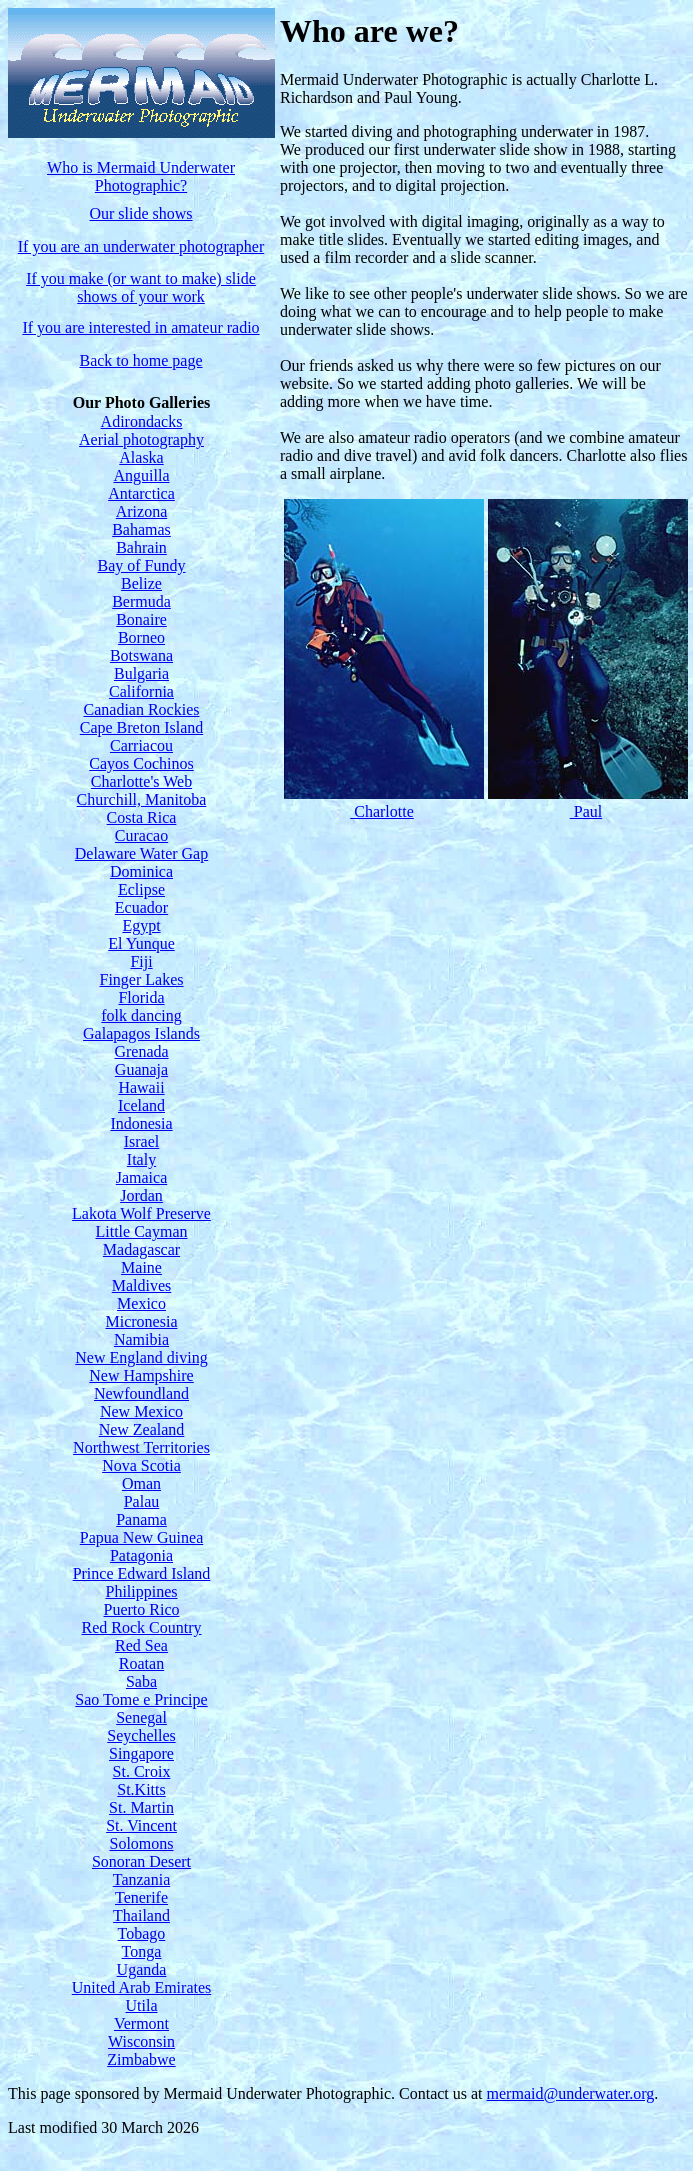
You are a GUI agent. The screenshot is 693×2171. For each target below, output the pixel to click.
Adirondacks (142, 421)
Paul (586, 811)
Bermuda (141, 601)
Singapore (141, 1753)
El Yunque (141, 943)
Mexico (141, 1303)
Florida (141, 997)
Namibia (141, 1339)
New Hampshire (141, 1375)
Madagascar (141, 1249)
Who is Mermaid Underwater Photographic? (141, 176)
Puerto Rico (142, 1609)
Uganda (142, 1969)
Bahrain (141, 547)
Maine (141, 1267)
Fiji (141, 961)
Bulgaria (141, 673)
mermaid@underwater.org (571, 2093)
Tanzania (142, 1879)
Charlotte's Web (141, 781)
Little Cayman (142, 1231)
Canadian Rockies (142, 709)
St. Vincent (141, 1825)
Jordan (141, 1195)
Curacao (141, 835)
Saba (141, 1681)
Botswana (141, 655)
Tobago (142, 1933)
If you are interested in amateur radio (140, 327)
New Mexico (141, 1411)
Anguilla (142, 475)
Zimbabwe (141, 2059)
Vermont (141, 2023)
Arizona (142, 511)
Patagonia (141, 1555)
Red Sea (141, 1645)
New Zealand (142, 1429)
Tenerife (141, 1897)
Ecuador (141, 907)
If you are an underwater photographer (141, 246)
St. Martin (141, 1807)
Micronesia (142, 1321)
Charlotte (382, 811)
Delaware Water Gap (141, 853)
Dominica (141, 871)
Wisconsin (141, 2041)
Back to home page (140, 360)
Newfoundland (141, 1393)
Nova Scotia (141, 1465)
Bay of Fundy (142, 565)
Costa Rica (142, 817)
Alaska (141, 457)
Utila (142, 2005)
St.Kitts (141, 1789)
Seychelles (141, 1735)
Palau (142, 1501)
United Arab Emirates (142, 1987)
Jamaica (142, 1177)
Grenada (141, 1051)
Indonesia (141, 1123)
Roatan (141, 1663)
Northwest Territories (141, 1447)
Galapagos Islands (141, 1033)
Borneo (141, 637)
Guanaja (141, 1069)
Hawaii (141, 1087)
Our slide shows (140, 213)
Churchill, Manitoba (142, 799)
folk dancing (141, 1015)
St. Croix (142, 1771)
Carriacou (141, 745)
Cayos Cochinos (141, 763)
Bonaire (141, 619)
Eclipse (141, 889)
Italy (141, 1159)
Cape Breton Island (142, 727)
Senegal (141, 1717)
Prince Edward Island (142, 1573)
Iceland (141, 1105)
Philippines (141, 1591)
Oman (141, 1483)
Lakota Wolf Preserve (141, 1213)
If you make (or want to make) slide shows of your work (141, 287)
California (141, 691)
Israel (142, 1141)
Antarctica (141, 493)
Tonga (142, 1951)
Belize (141, 583)
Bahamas (141, 529)
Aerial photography (141, 439)
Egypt (141, 925)
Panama (141, 1519)
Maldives (142, 1285)
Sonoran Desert (141, 1861)
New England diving (141, 1357)
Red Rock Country (142, 1627)
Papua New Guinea (142, 1537)
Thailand (141, 1915)
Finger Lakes (142, 979)
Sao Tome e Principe (141, 1699)
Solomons (141, 1843)
